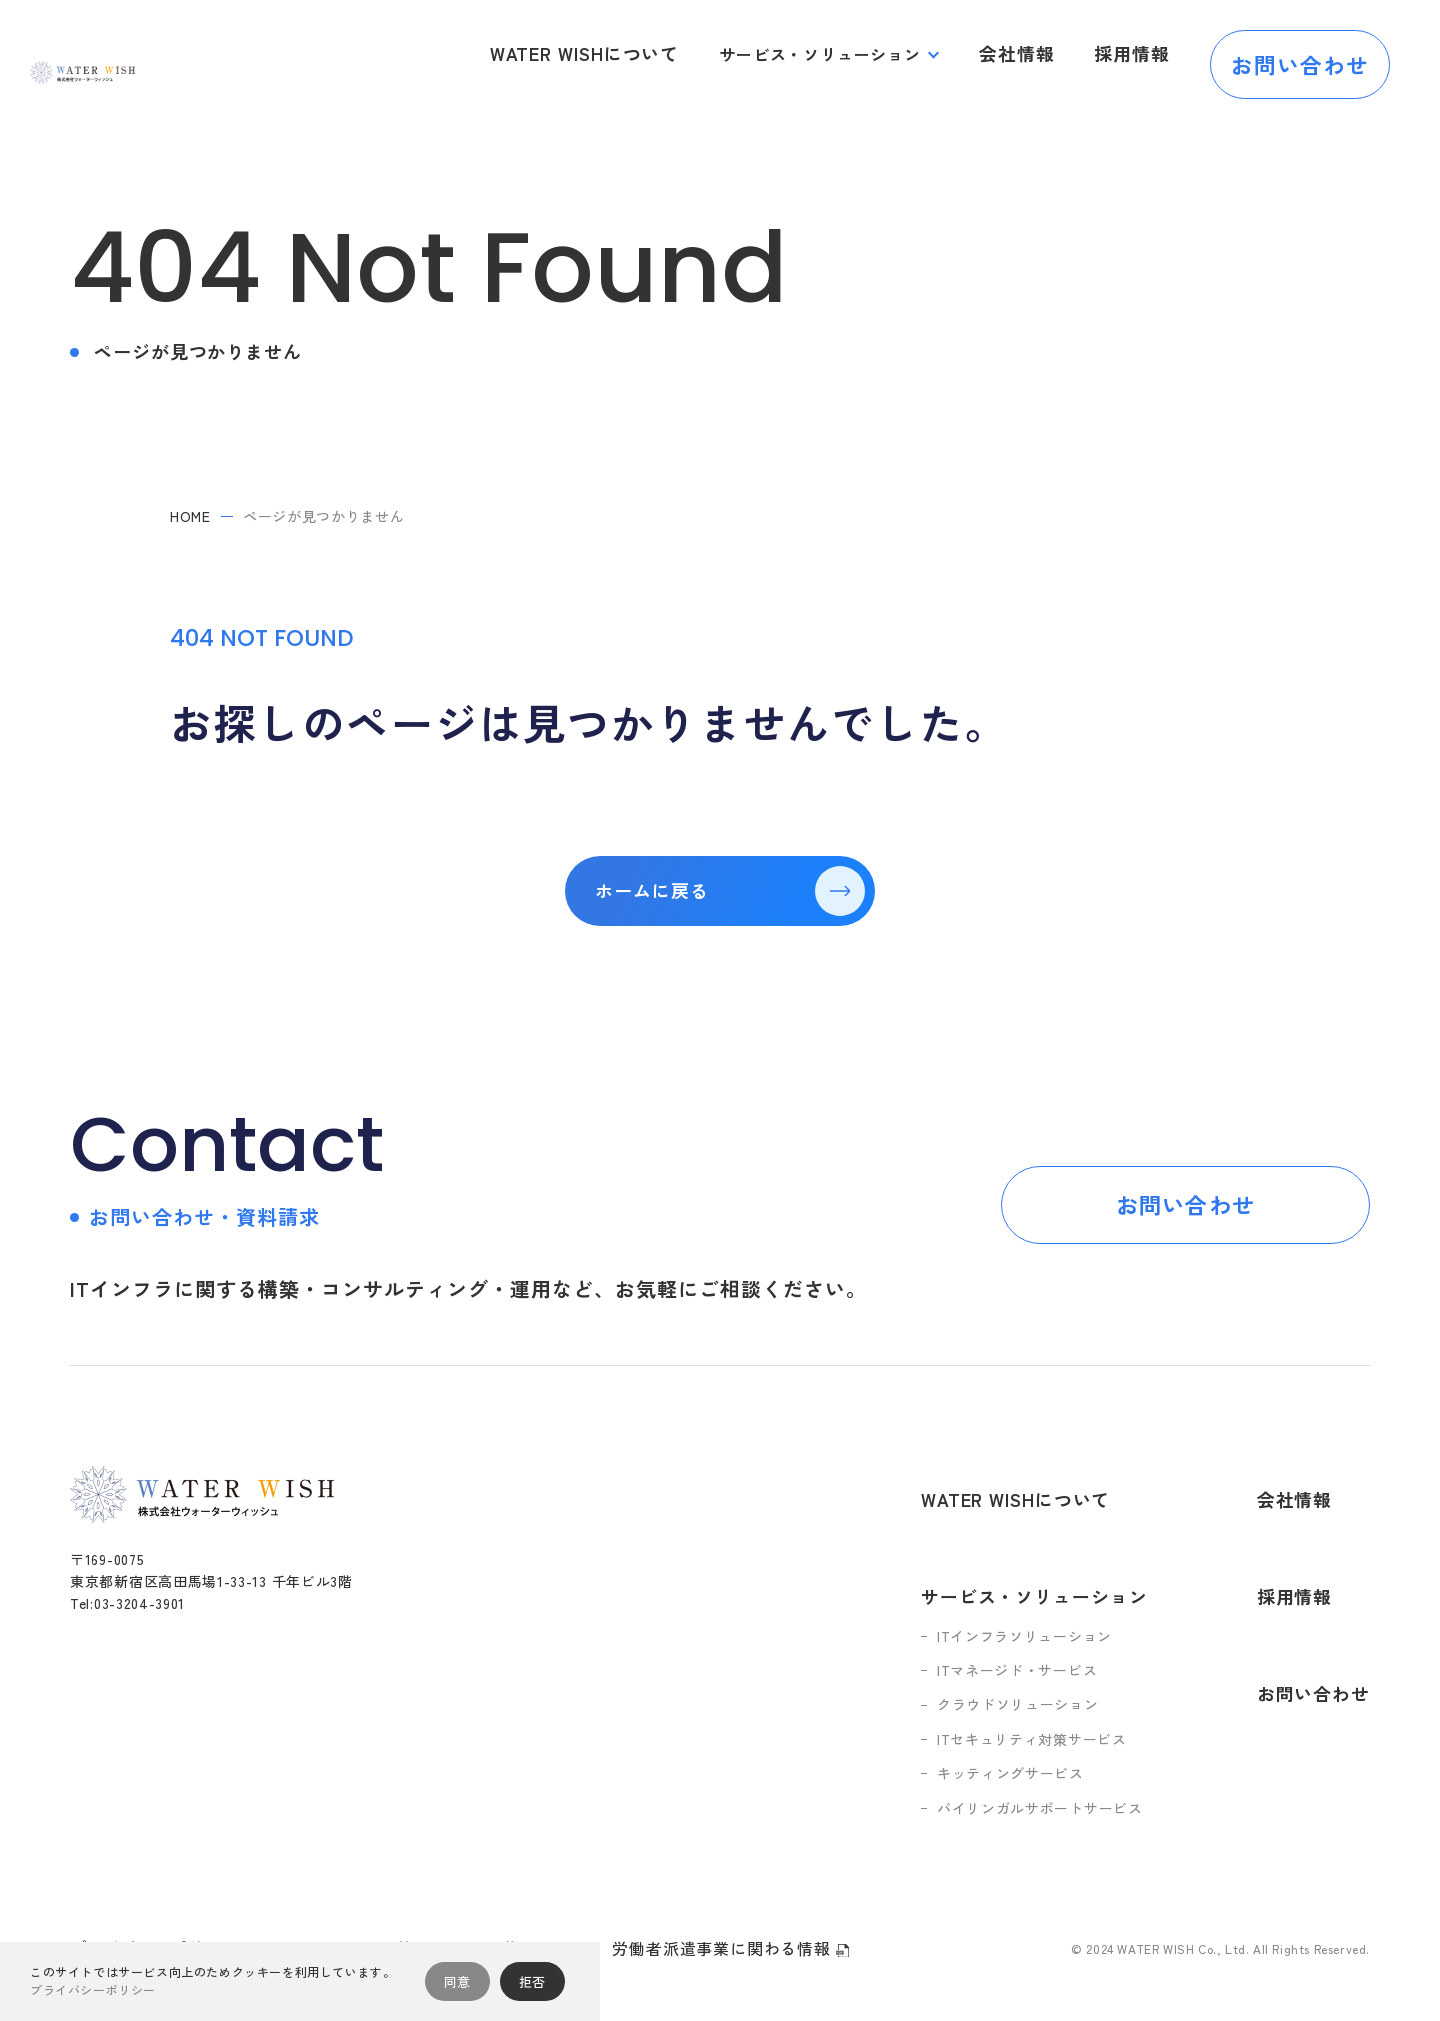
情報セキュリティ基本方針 (363, 1884)
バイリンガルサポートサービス (1057, 1744)
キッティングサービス (1027, 1709)
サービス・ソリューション (837, 54)
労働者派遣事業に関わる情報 (730, 1885)
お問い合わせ (1300, 54)
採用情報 (1136, 54)
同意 (457, 1981)
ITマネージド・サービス (1034, 1606)
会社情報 (1029, 54)
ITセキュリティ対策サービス (1049, 1675)
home (190, 516)
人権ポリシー (538, 1884)
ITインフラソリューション (1041, 1572)
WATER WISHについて (611, 54)
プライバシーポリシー (154, 1883)
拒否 (532, 1981)
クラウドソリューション (1035, 1641)
